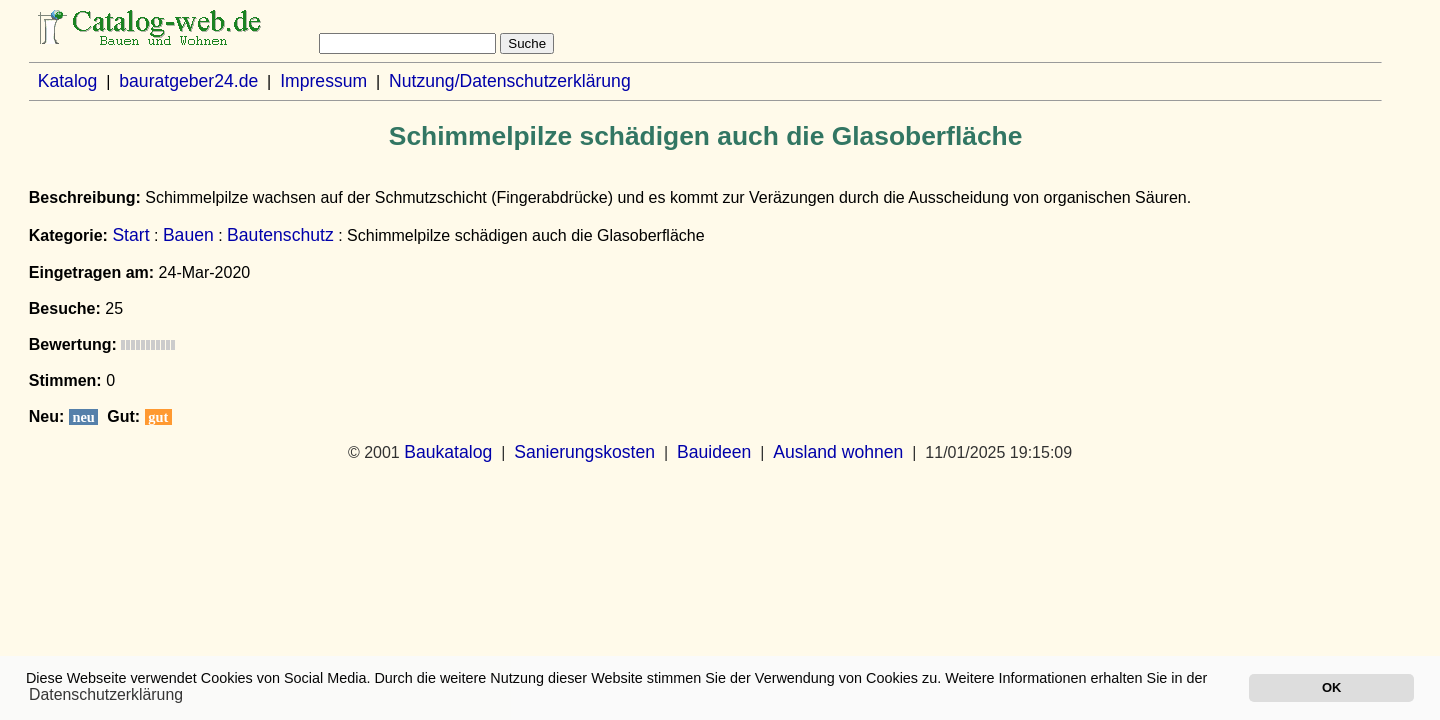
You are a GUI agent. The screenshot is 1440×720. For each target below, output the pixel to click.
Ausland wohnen (838, 452)
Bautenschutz (280, 235)
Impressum (323, 81)
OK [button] (1331, 687)
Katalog (68, 81)
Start (130, 235)
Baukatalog (448, 452)
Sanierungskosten (584, 452)
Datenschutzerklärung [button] (106, 694)
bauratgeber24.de (188, 81)
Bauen (188, 235)
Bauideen (714, 452)
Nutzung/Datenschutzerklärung (510, 81)
